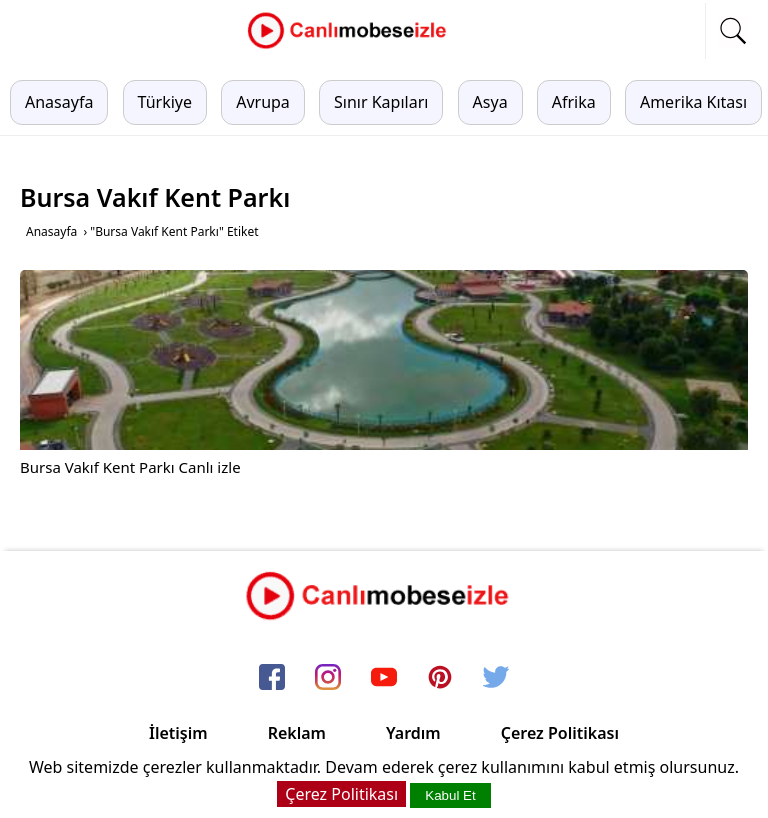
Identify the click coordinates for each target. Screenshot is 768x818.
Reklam (297, 733)
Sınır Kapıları (381, 102)
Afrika (574, 102)
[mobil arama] (733, 31)
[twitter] (496, 679)
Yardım (413, 733)
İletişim (178, 733)
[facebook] (272, 679)
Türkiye (165, 102)
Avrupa (263, 102)
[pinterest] (440, 679)
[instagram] (328, 679)
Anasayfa (59, 102)
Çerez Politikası (560, 733)
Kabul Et (450, 795)
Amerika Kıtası (693, 102)
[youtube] (384, 679)
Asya (490, 102)
